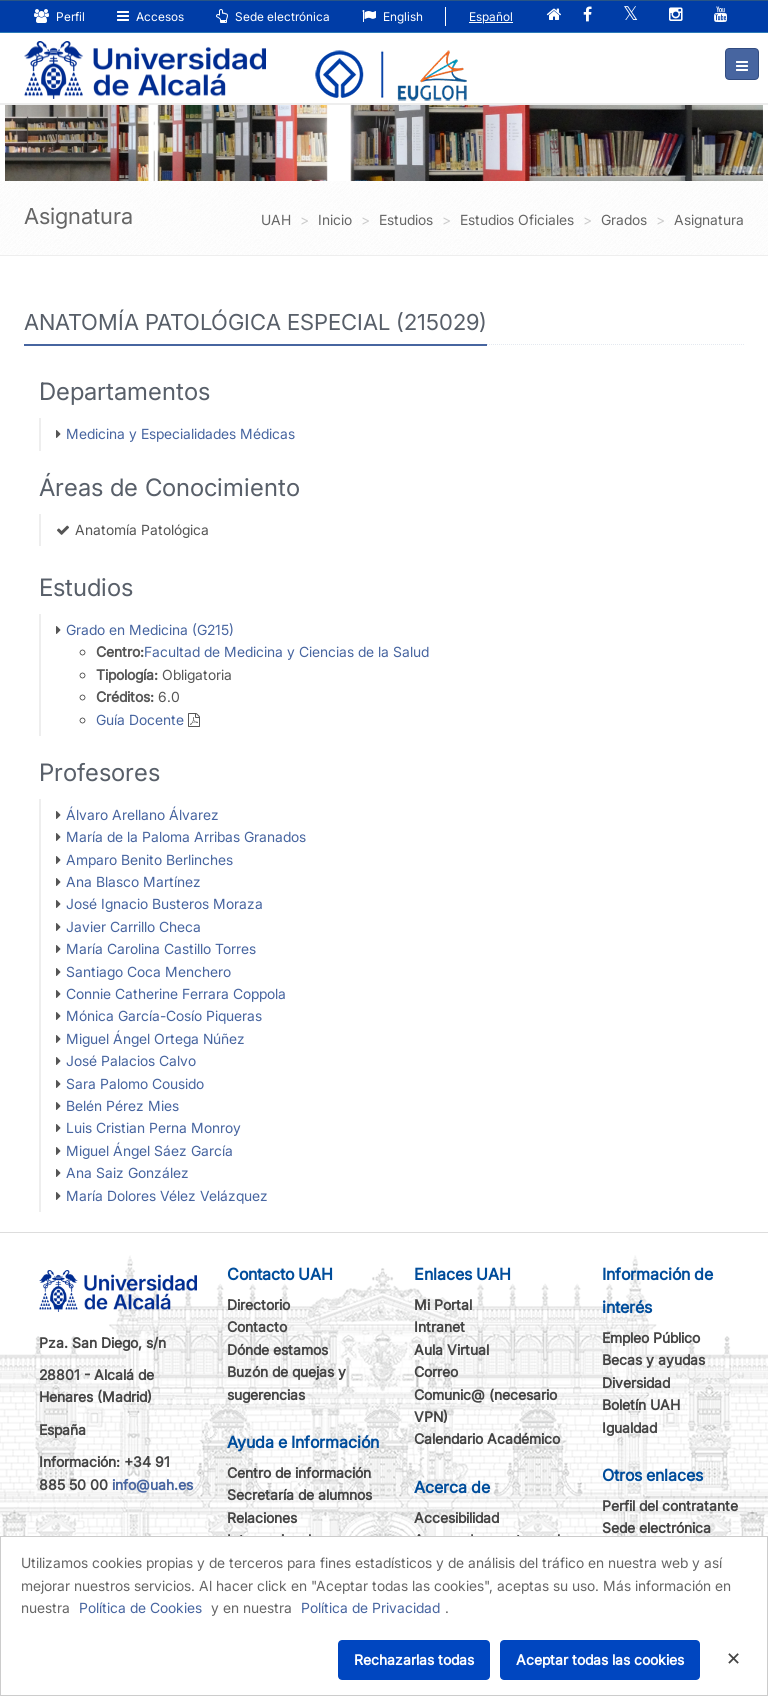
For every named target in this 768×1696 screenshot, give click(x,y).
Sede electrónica (273, 16)
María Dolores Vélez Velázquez (167, 1195)
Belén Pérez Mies (122, 1105)
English (392, 16)
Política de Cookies (140, 1607)
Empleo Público (651, 1337)
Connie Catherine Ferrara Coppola (176, 993)
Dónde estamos (277, 1349)
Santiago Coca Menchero (148, 971)
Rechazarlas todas (414, 1659)
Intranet (439, 1326)
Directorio (258, 1304)
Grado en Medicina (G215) (150, 629)
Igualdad (629, 1427)
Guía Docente (140, 719)
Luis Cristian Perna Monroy (153, 1127)
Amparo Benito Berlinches (149, 859)
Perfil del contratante (670, 1505)
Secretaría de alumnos (299, 1494)
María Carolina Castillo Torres (161, 948)
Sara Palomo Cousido (135, 1083)
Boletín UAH (641, 1404)
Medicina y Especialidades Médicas (180, 433)
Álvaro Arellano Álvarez (142, 814)
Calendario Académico (487, 1438)
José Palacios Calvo (131, 1060)
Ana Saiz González (127, 1172)
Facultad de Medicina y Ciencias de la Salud (286, 651)
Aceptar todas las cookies (600, 1659)
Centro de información (299, 1472)
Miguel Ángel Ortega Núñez (155, 1038)
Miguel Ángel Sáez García (149, 1150)
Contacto (257, 1326)
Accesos (150, 16)
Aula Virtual (451, 1349)
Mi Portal (443, 1304)
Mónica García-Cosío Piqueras (164, 1015)
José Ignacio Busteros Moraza (164, 903)
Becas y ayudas (653, 1359)
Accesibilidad (456, 1517)
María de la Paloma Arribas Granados (186, 836)
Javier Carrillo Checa (133, 926)
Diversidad (636, 1382)
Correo (436, 1371)
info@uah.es (152, 1484)
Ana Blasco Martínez (133, 881)
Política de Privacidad (370, 1607)
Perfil (59, 16)
